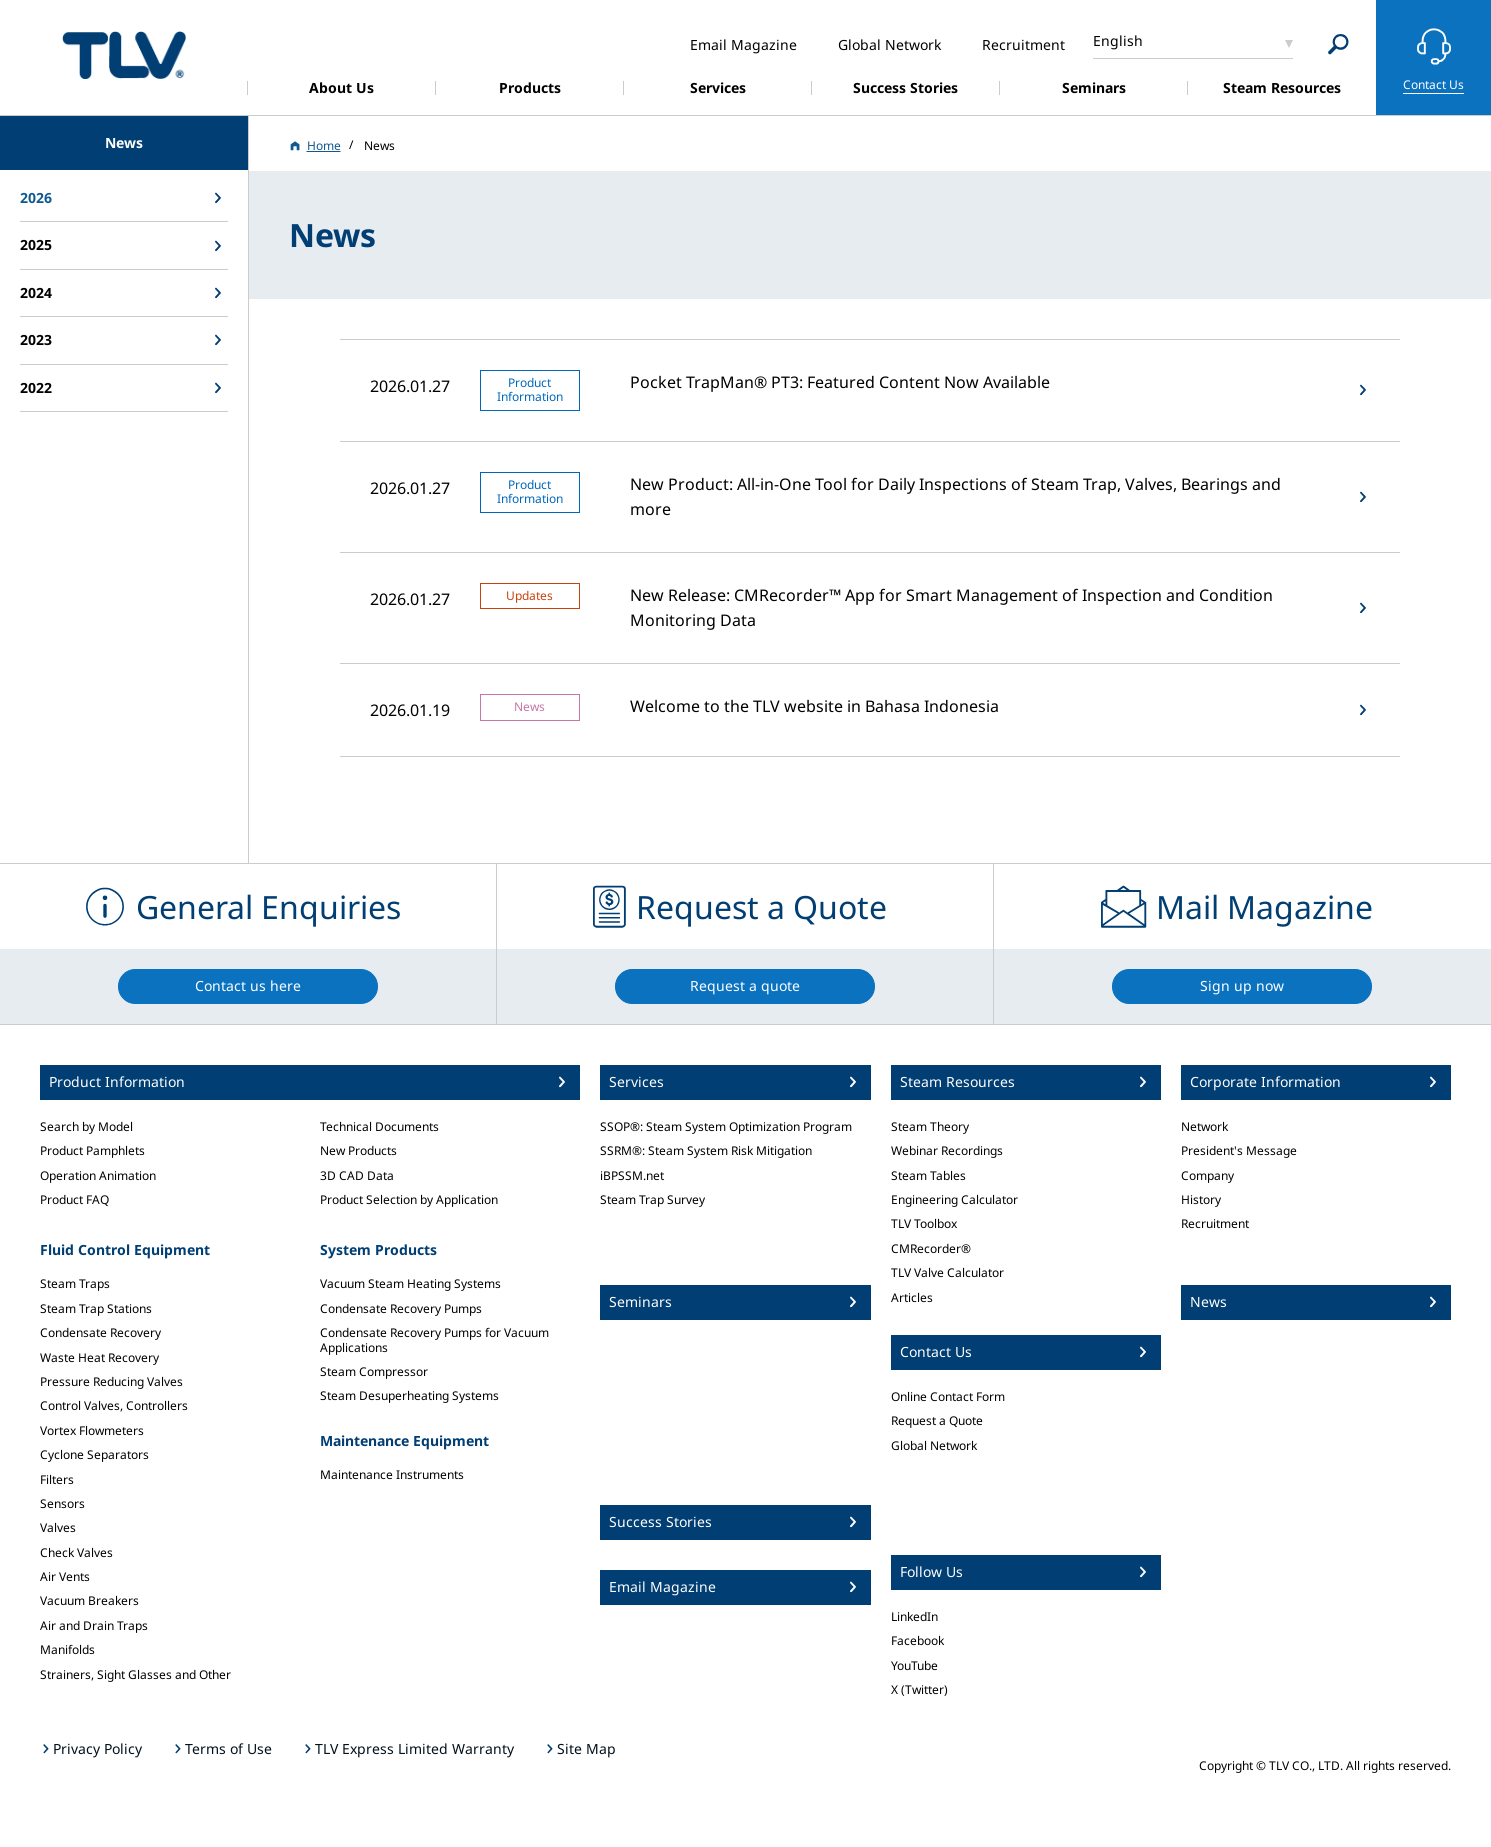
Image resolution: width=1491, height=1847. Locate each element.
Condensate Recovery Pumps (401, 1308)
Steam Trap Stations (96, 1308)
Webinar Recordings (947, 1150)
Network (1204, 1126)
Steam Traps (75, 1283)
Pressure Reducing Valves (111, 1381)
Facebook (917, 1640)
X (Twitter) (919, 1689)
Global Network (934, 1445)
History (1201, 1199)
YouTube (914, 1665)
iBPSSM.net (632, 1175)
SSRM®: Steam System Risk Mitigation (706, 1150)
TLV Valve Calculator (947, 1272)
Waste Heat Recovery (99, 1357)
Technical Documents (379, 1126)
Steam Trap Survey (652, 1199)
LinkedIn (914, 1616)
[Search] (1338, 44)
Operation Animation (98, 1175)
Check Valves (76, 1552)
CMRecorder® (931, 1248)
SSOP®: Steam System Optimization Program (726, 1126)
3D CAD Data (357, 1175)
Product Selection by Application (409, 1199)
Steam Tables (928, 1175)
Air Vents (65, 1576)
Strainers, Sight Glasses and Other (135, 1674)
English (1118, 40)
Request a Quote (937, 1420)
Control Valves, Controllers (114, 1405)
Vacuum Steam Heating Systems (410, 1283)
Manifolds (67, 1649)
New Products (358, 1150)
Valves (58, 1527)
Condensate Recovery (100, 1332)
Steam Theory (930, 1126)
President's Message (1239, 1150)
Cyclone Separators (94, 1454)
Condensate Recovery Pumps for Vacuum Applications (434, 1339)
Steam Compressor (374, 1371)
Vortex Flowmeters (92, 1430)
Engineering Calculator (954, 1199)
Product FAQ (74, 1199)
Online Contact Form (948, 1396)
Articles (912, 1297)
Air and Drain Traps (94, 1625)
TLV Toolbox (924, 1223)
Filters (57, 1479)
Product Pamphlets (92, 1150)
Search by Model (86, 1126)
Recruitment (1215, 1223)
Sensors (62, 1503)
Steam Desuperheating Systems (409, 1395)
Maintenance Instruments (392, 1474)
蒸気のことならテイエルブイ (124, 54)
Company (1207, 1175)
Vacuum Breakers (89, 1600)
